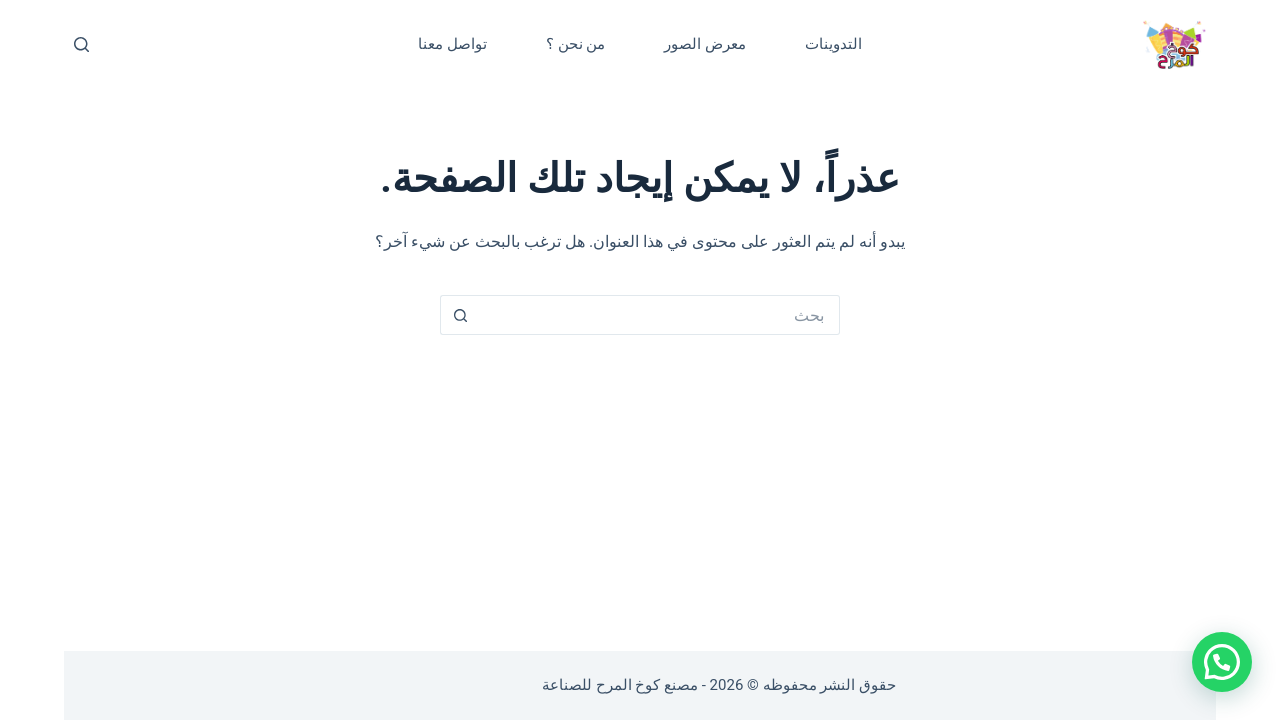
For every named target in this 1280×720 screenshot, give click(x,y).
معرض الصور (705, 44)
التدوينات (833, 44)
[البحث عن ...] (660, 315)
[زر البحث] (460, 315)
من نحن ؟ (575, 44)
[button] (1222, 662)
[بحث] (81, 44)
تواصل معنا (452, 44)
